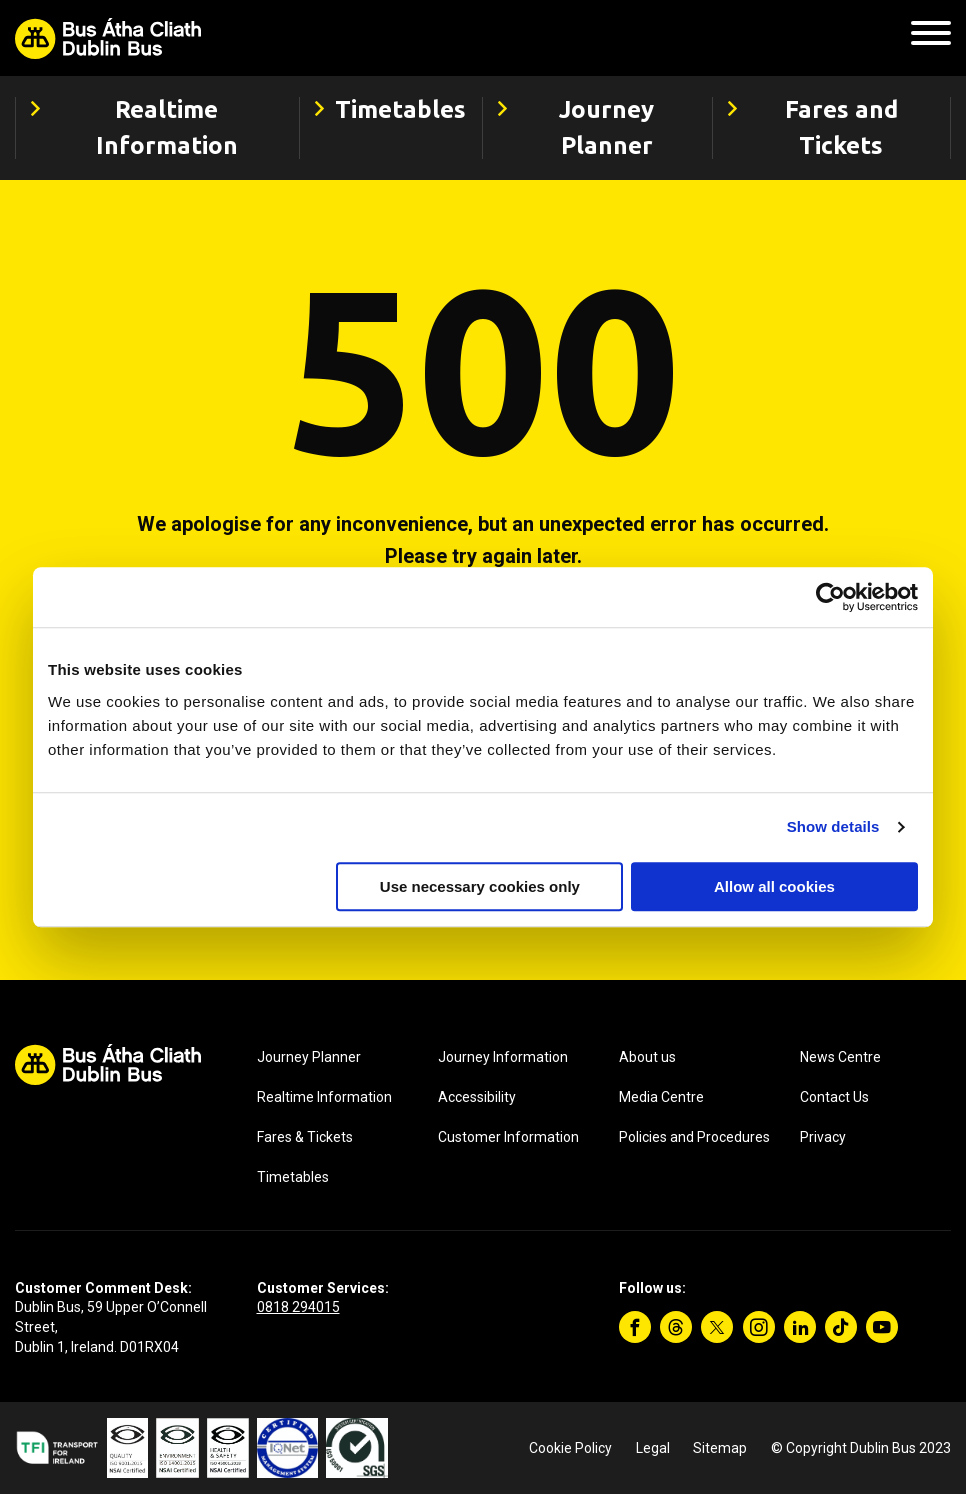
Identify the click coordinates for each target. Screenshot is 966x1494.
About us (647, 1057)
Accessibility (477, 1097)
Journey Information (503, 1057)
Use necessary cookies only (480, 886)
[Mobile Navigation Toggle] (931, 38)
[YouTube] (882, 1327)
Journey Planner (309, 1057)
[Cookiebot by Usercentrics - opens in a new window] (830, 597)
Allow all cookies (774, 886)
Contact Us (834, 1097)
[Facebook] (635, 1327)
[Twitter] (717, 1327)
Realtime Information (324, 1097)
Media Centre (661, 1097)
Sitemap (720, 1448)
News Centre (840, 1057)
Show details (833, 826)
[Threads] (676, 1327)
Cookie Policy (570, 1448)
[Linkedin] (800, 1327)
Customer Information (508, 1137)
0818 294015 (298, 1307)
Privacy (823, 1137)
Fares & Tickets (305, 1137)
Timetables (293, 1177)
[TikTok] (841, 1327)
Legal (653, 1448)
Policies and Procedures (694, 1137)
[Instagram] (759, 1327)
